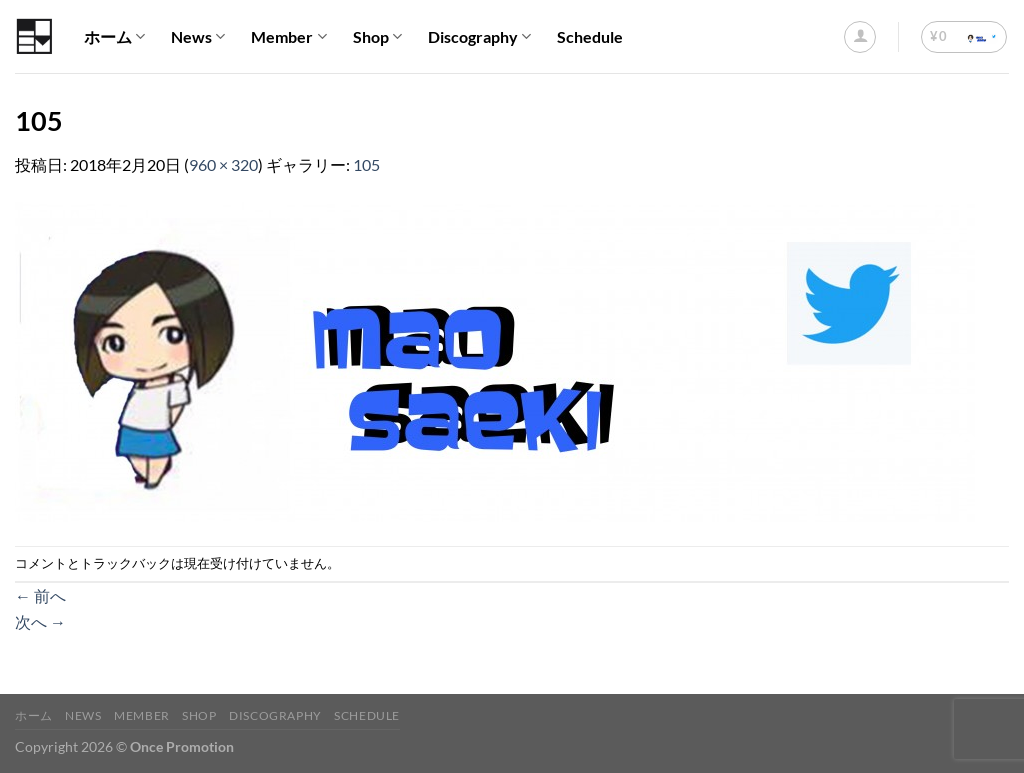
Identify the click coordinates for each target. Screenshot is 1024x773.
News (198, 37)
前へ (40, 595)
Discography (479, 37)
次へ (40, 621)
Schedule (590, 36)
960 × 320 (223, 164)
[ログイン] (860, 37)
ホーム (114, 37)
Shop (377, 37)
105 (366, 164)
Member (288, 37)
